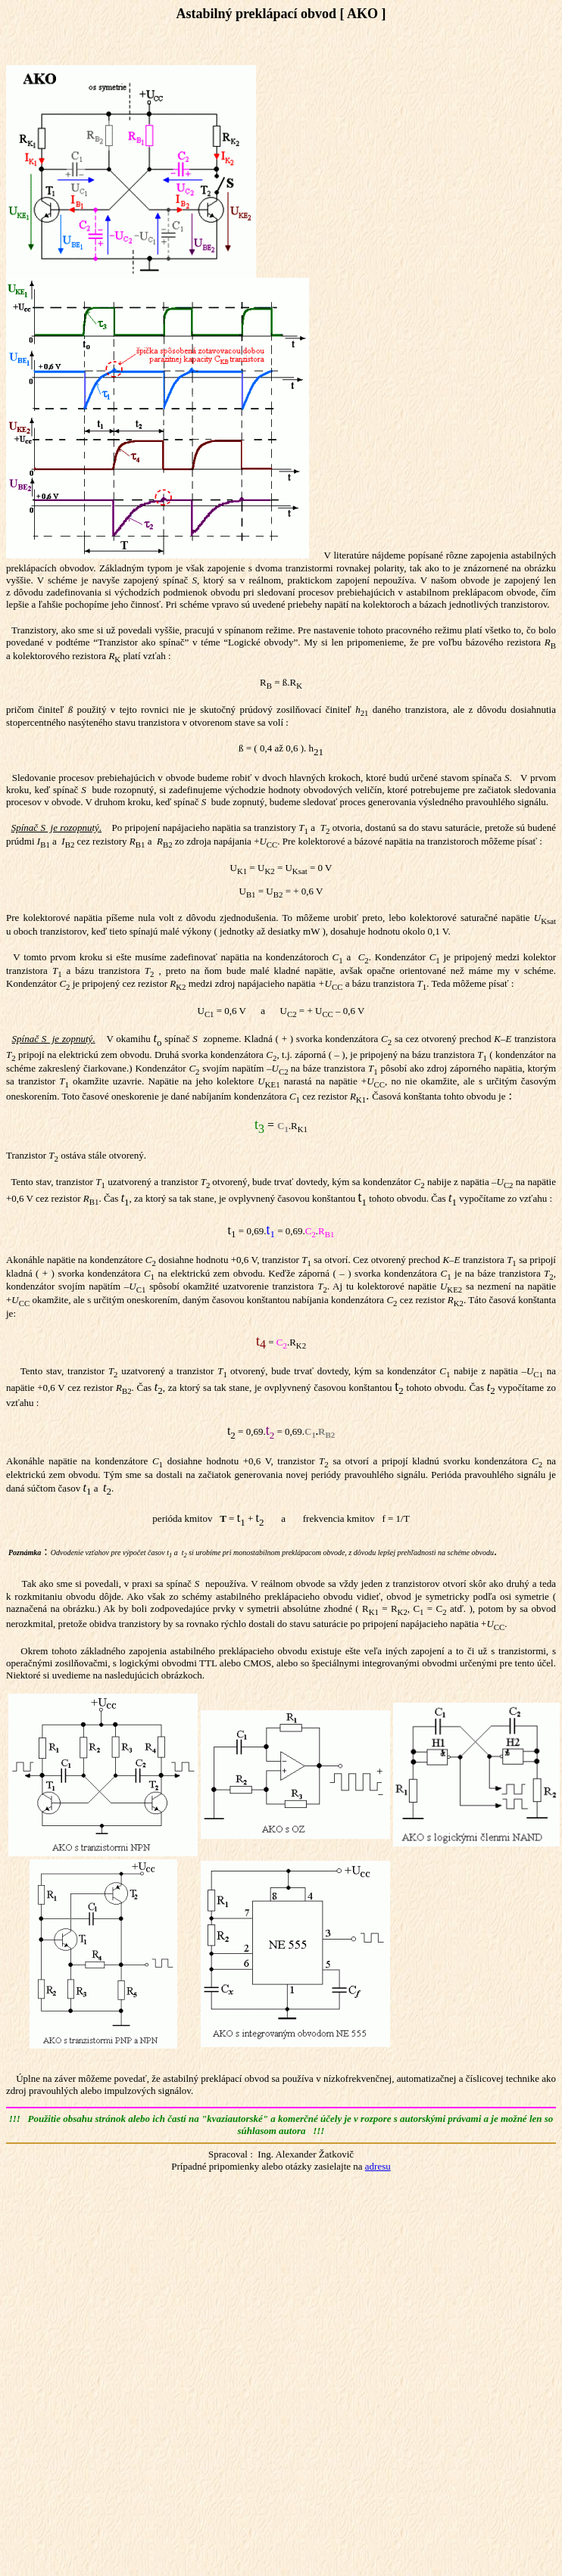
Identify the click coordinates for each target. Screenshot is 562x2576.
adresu (378, 2166)
